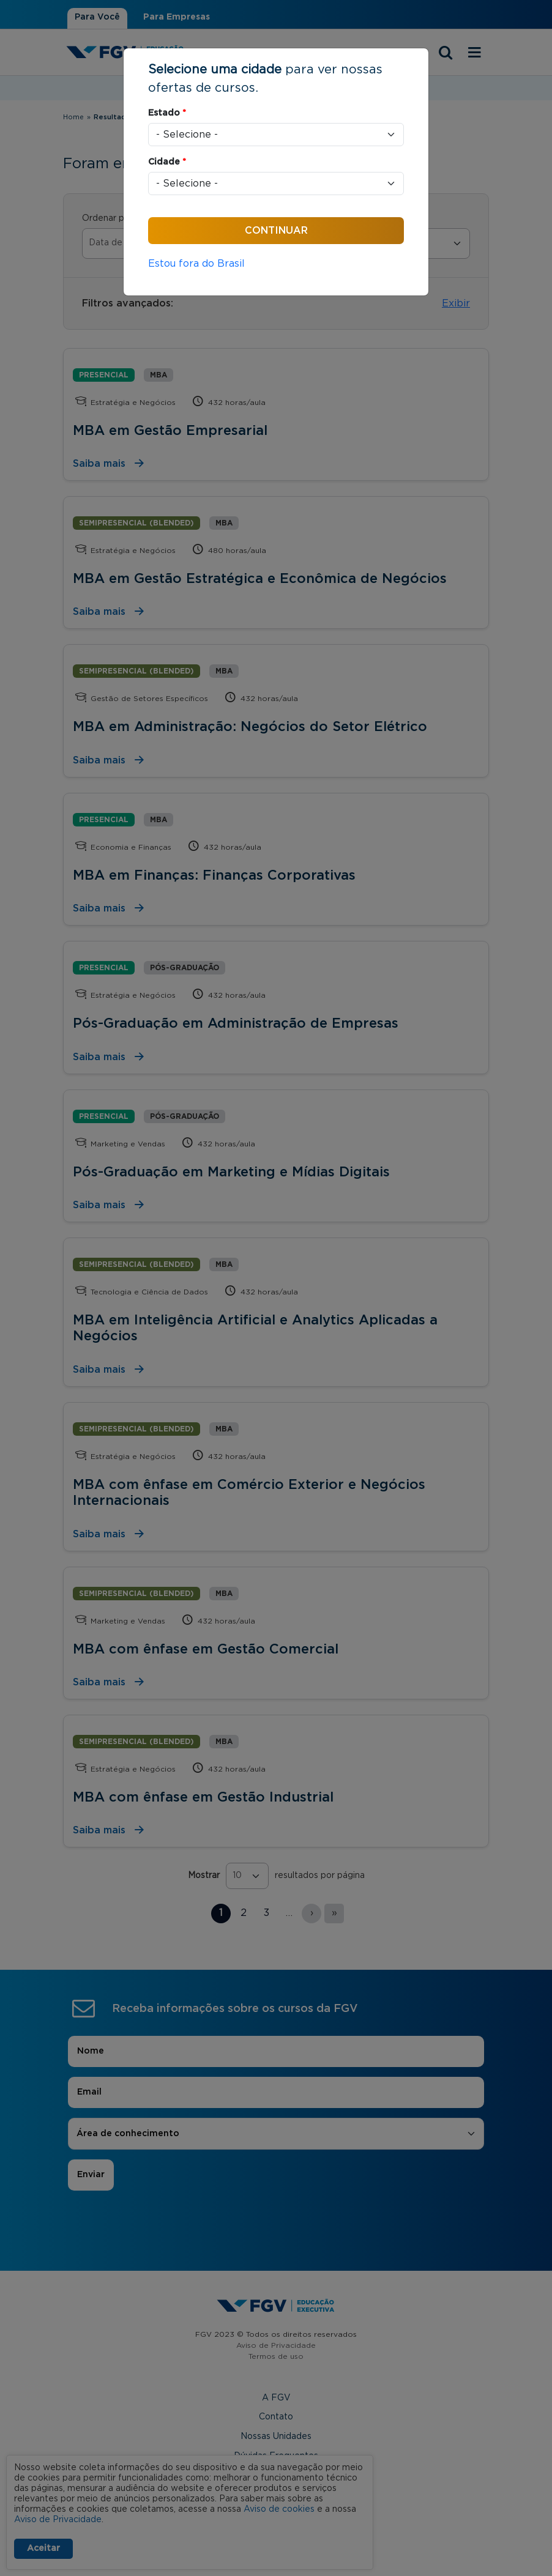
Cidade (167, 162)
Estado (167, 113)
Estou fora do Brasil (196, 264)
